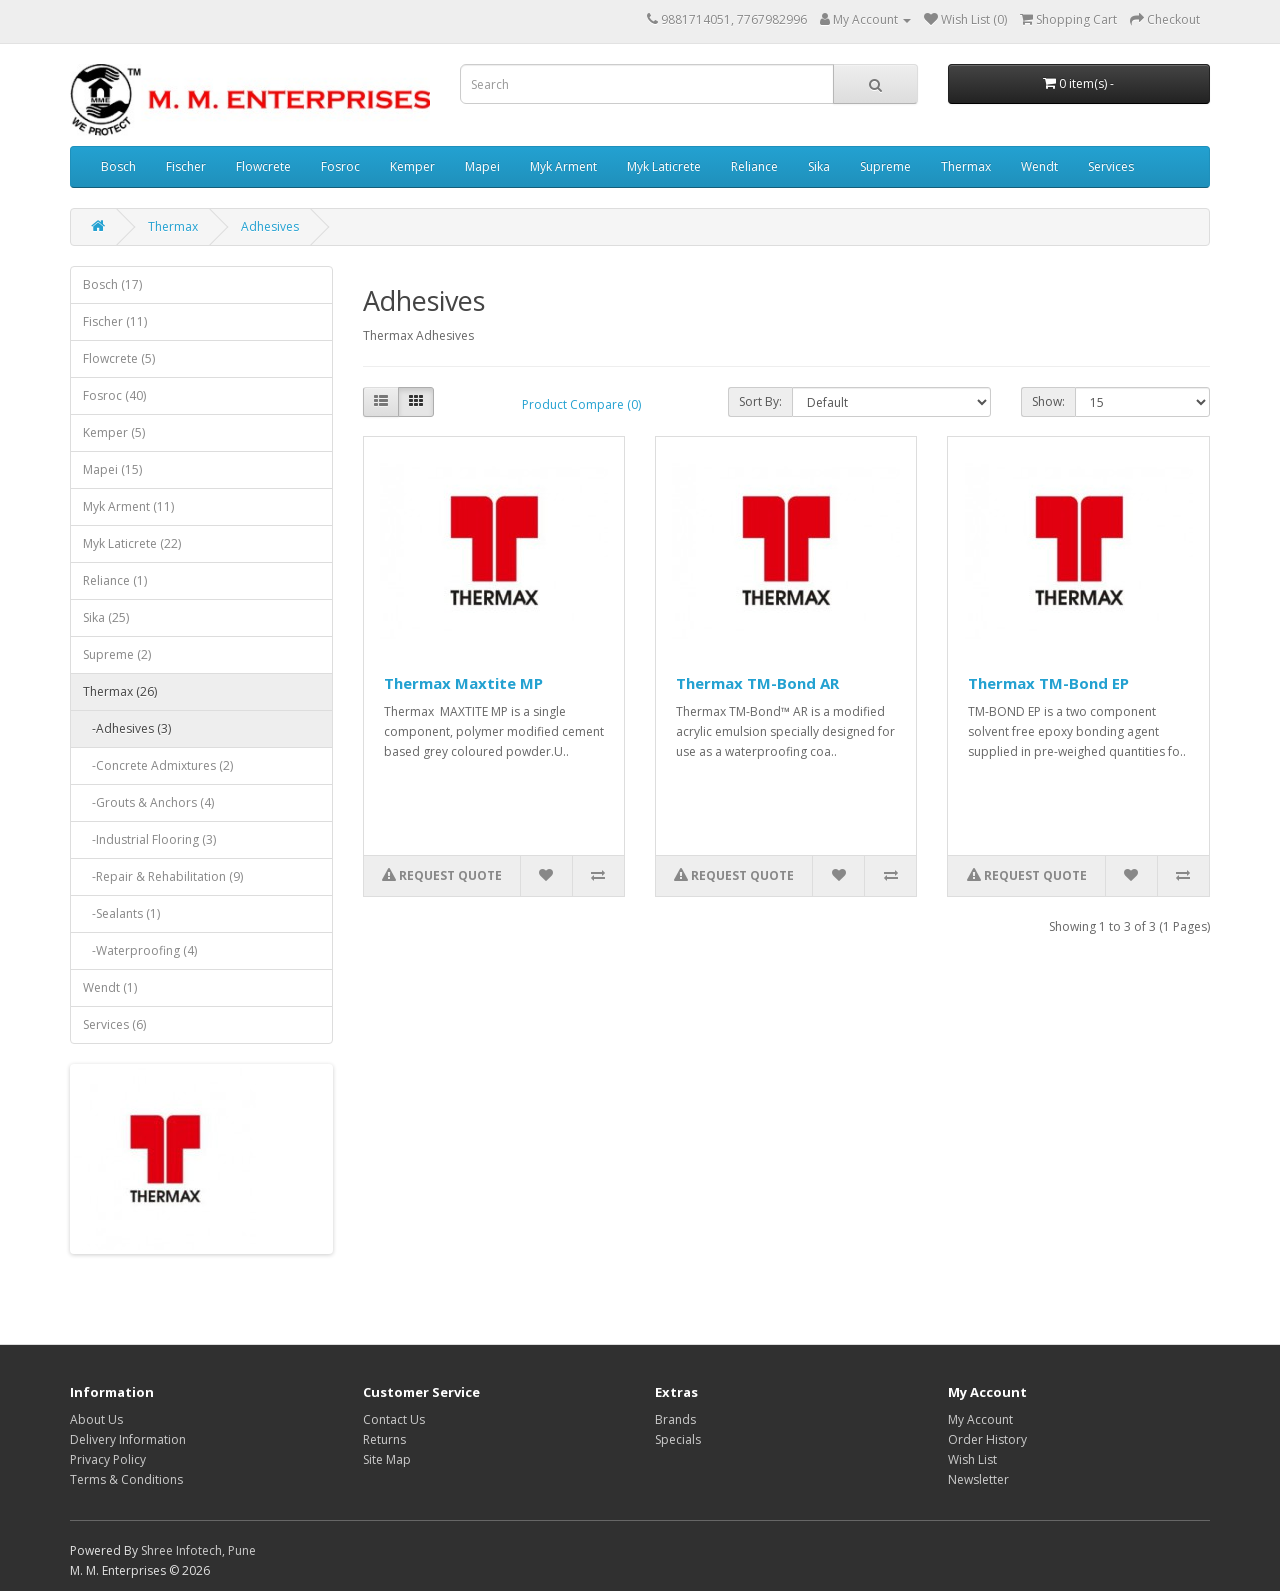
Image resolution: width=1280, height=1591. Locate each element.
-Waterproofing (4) (140, 950)
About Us (96, 1419)
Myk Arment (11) (128, 506)
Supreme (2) (117, 654)
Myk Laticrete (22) (132, 543)
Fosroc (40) (114, 395)
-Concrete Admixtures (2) (158, 765)
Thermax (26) (120, 691)
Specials (678, 1439)
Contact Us (394, 1419)
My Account (980, 1419)
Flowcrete (263, 166)
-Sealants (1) (121, 913)
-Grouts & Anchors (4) (148, 802)
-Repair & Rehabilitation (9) (163, 876)
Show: (1048, 401)
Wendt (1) (110, 987)
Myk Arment (563, 166)
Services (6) (114, 1024)
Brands (675, 1419)
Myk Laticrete (664, 166)
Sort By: (760, 401)
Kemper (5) (114, 432)
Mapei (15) (112, 469)
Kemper (412, 166)
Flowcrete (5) (119, 358)
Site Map (387, 1459)
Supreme (885, 166)
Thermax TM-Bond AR (757, 683)
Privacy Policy (108, 1459)
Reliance (754, 166)
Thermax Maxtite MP (463, 683)
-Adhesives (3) (127, 728)
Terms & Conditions (126, 1479)
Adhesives (270, 226)
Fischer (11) (115, 321)
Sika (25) (106, 617)
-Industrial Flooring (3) (149, 839)
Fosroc (340, 166)
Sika (819, 166)
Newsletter (978, 1479)
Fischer (186, 166)
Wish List (972, 1459)
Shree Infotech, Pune (198, 1550)
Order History (987, 1439)
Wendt (1039, 166)
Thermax (966, 166)
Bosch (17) (112, 284)
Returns (384, 1439)
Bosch (118, 166)
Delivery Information (128, 1439)
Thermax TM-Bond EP (1048, 683)
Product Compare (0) (581, 404)
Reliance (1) (115, 580)
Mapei (482, 166)
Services (1111, 166)
